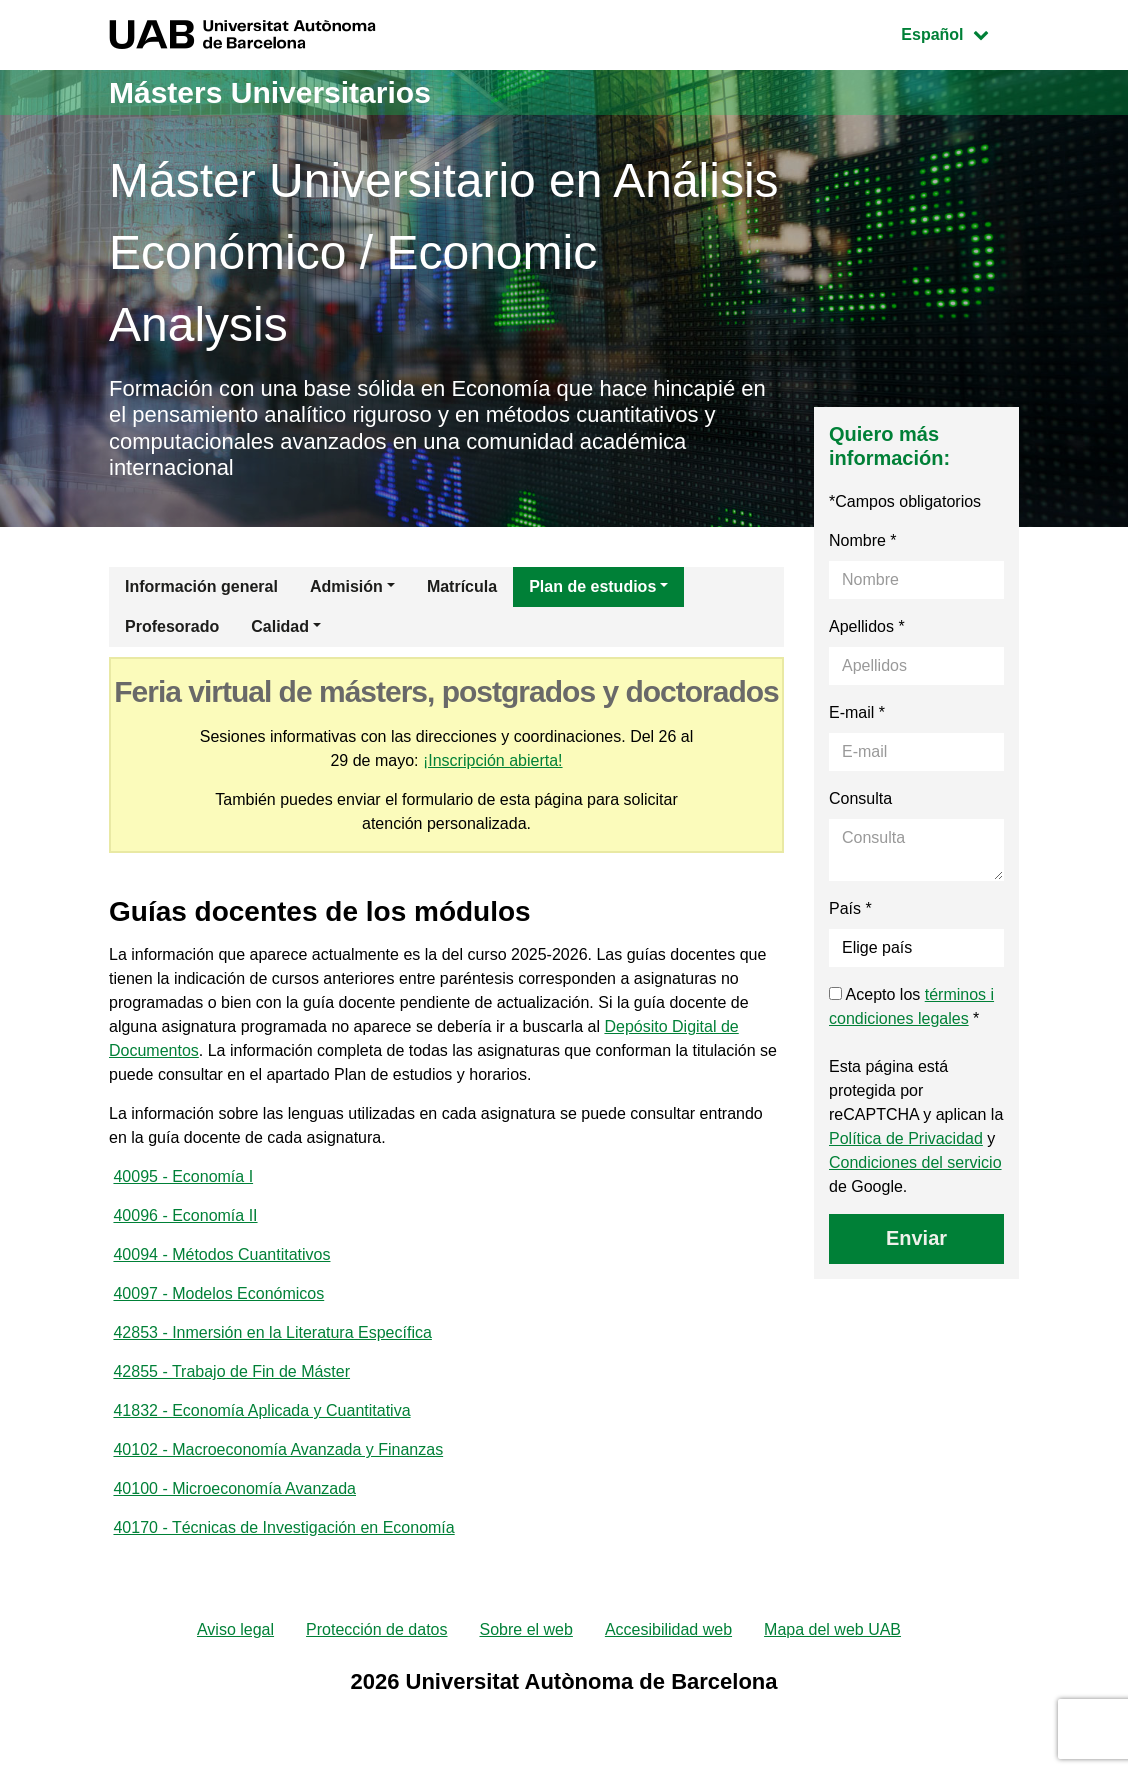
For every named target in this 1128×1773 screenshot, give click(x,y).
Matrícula (462, 586)
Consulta (860, 798)
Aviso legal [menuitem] (235, 1629)
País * (850, 908)
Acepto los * (911, 1006)
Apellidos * (867, 626)
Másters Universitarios (270, 92)
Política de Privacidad (906, 1138)
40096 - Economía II (185, 1215)
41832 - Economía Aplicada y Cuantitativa (261, 1410)
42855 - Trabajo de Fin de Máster (231, 1371)
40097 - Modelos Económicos (218, 1293)
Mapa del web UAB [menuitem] (832, 1629)
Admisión (346, 586)
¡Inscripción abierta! (493, 760)
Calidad (280, 626)
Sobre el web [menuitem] (525, 1629)
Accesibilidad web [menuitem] (668, 1629)
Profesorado (172, 626)
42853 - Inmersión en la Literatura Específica (272, 1332)
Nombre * (863, 540)
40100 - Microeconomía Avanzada (234, 1488)
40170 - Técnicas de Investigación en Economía (283, 1527)
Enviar (916, 1238)
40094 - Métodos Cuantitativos (221, 1254)
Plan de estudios (592, 586)
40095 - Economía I (183, 1176)
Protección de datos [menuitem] (376, 1629)
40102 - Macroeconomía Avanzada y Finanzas (278, 1449)
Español (959, 32)
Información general (201, 586)
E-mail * (857, 712)
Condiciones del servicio (915, 1162)
